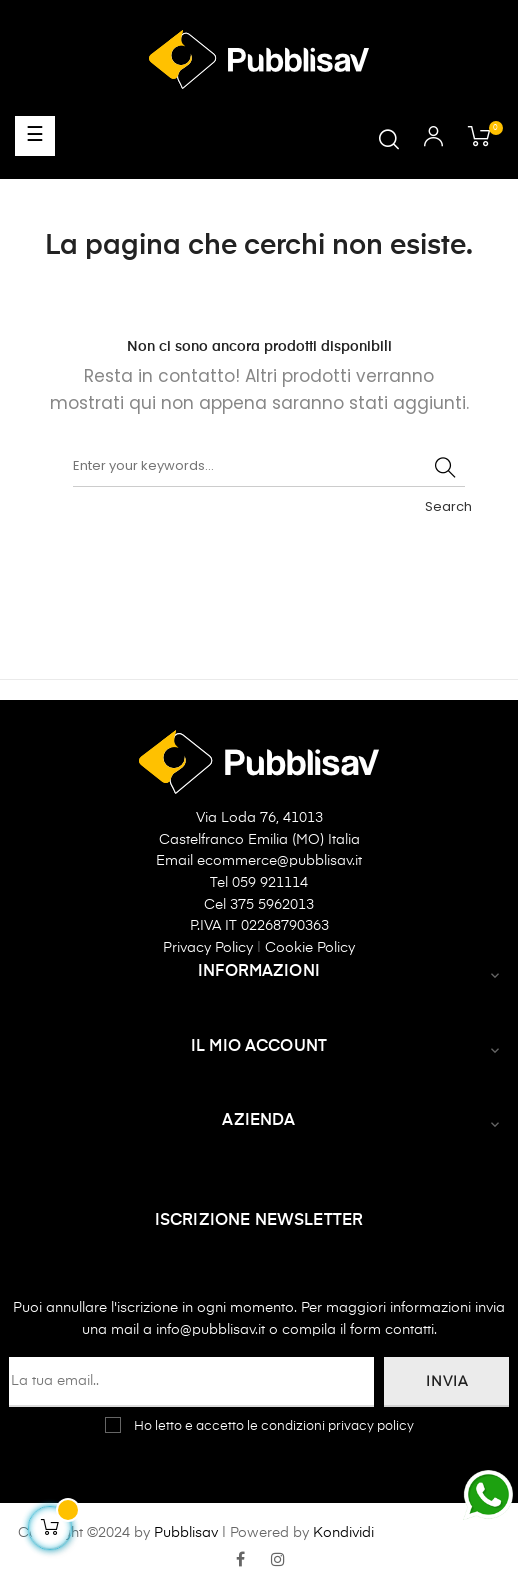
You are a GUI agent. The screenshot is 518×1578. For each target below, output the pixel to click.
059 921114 (270, 883)
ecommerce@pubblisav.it (279, 861)
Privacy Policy (210, 948)
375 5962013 (272, 905)
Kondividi (343, 1533)
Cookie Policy (310, 948)
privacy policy (371, 1426)
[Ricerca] (269, 467)
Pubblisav (186, 1533)
